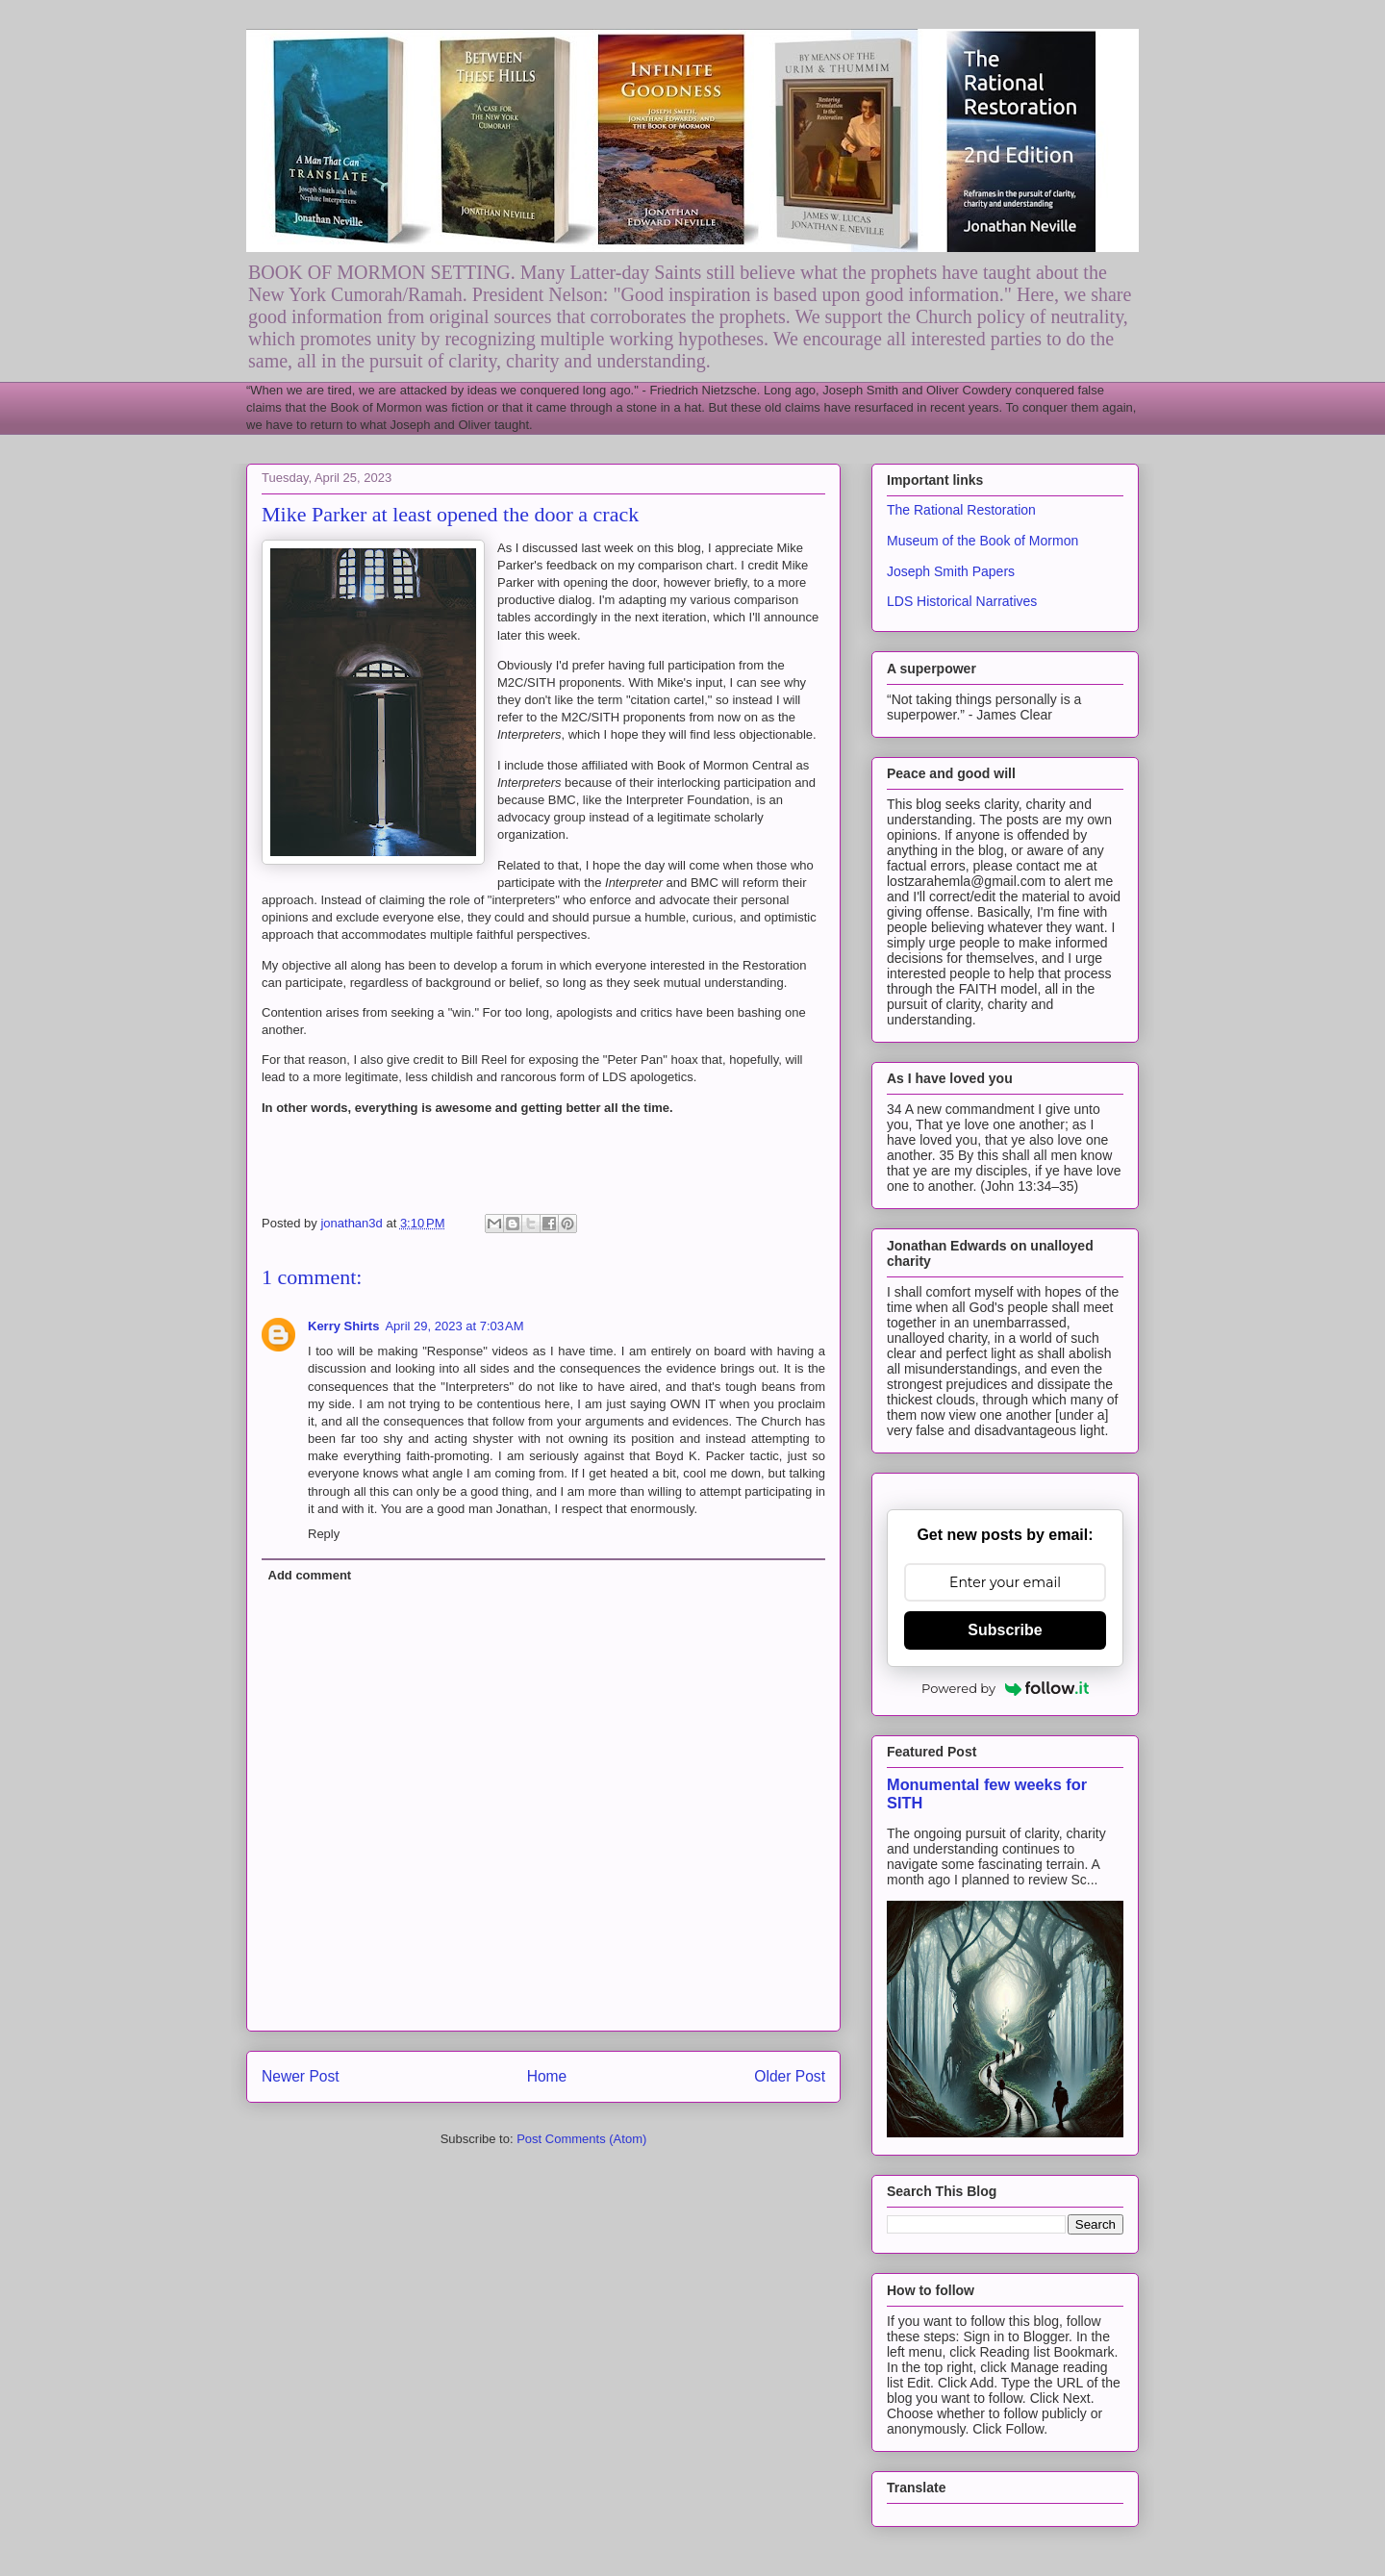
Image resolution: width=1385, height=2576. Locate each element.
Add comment (310, 1575)
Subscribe (1005, 1630)
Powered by (1005, 1688)
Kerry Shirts (343, 1326)
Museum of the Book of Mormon (982, 540)
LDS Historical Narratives (962, 601)
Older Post (789, 2076)
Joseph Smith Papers (951, 571)
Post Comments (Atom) (581, 2139)
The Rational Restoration (961, 510)
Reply (324, 1534)
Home (547, 2076)
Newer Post (301, 2076)
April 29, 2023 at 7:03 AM (454, 1326)
